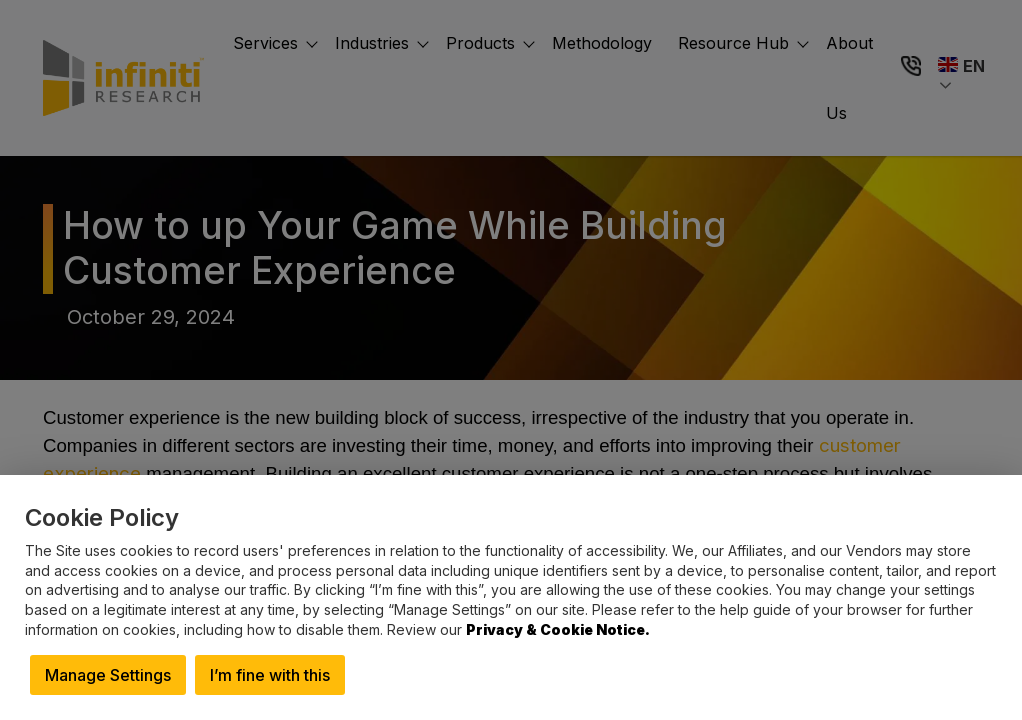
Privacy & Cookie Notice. (558, 629)
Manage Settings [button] (108, 675)
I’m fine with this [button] (270, 675)
